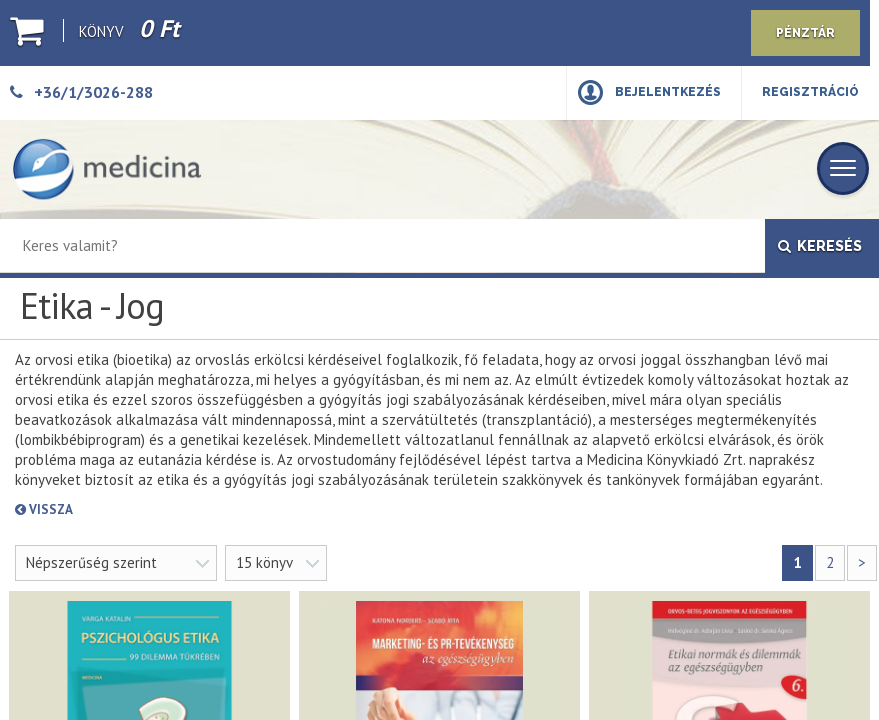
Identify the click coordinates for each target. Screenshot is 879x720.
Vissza (115, 509)
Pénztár (805, 33)
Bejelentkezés (668, 92)
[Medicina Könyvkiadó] (107, 169)
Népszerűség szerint (91, 562)
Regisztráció (810, 92)
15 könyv (264, 562)
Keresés (820, 246)
